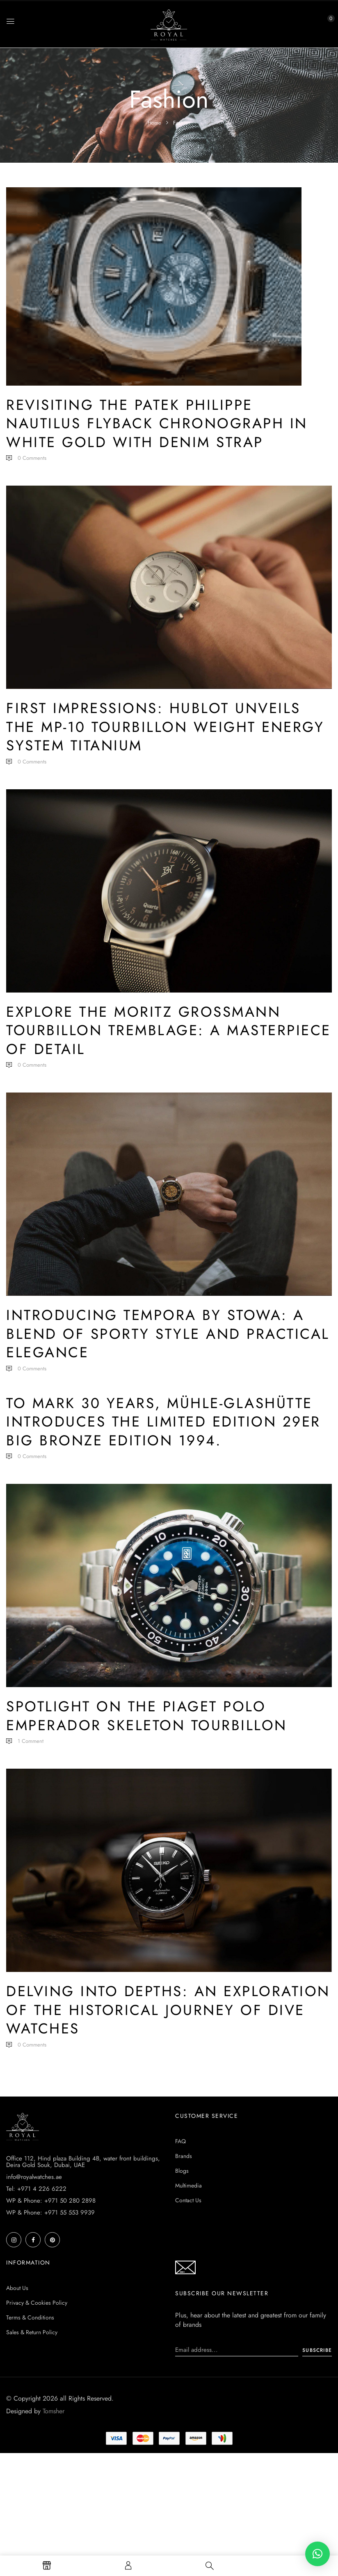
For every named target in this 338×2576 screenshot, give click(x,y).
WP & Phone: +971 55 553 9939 (50, 2212)
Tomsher (53, 2411)
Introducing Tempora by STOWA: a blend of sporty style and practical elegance (168, 1334)
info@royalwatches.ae (34, 2176)
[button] (324, 23)
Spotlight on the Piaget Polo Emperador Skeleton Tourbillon (146, 1716)
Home (154, 123)
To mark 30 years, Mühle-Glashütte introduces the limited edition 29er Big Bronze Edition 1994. (163, 1422)
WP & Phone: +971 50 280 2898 (51, 2200)
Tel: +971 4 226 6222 (36, 2188)
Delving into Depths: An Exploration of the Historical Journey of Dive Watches (168, 2010)
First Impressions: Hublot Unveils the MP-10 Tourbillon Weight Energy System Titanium (165, 727)
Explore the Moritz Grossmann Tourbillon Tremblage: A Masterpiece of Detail (168, 1030)
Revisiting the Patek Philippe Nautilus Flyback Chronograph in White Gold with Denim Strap (157, 423)
